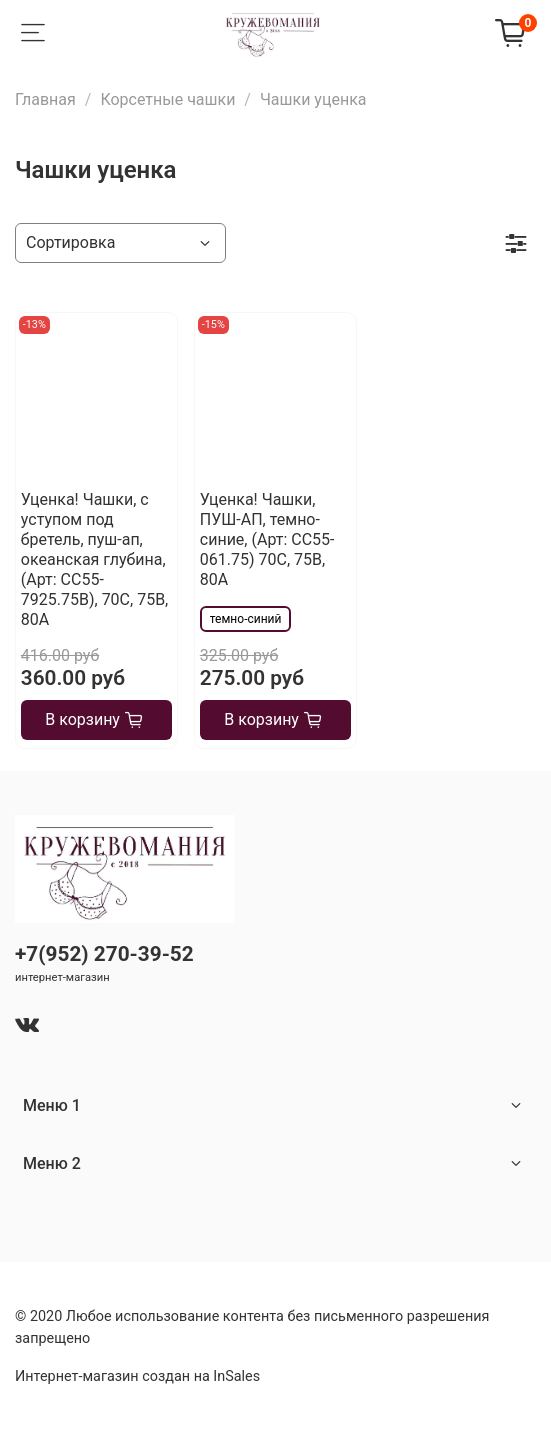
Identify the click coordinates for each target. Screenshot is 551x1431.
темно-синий (246, 619)
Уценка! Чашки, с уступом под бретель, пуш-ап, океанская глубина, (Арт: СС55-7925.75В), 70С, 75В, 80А (94, 559)
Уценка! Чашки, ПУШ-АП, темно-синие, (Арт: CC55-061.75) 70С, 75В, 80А (267, 539)
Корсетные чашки (167, 99)
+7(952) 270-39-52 (104, 954)
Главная (45, 99)
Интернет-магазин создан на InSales (137, 1376)
